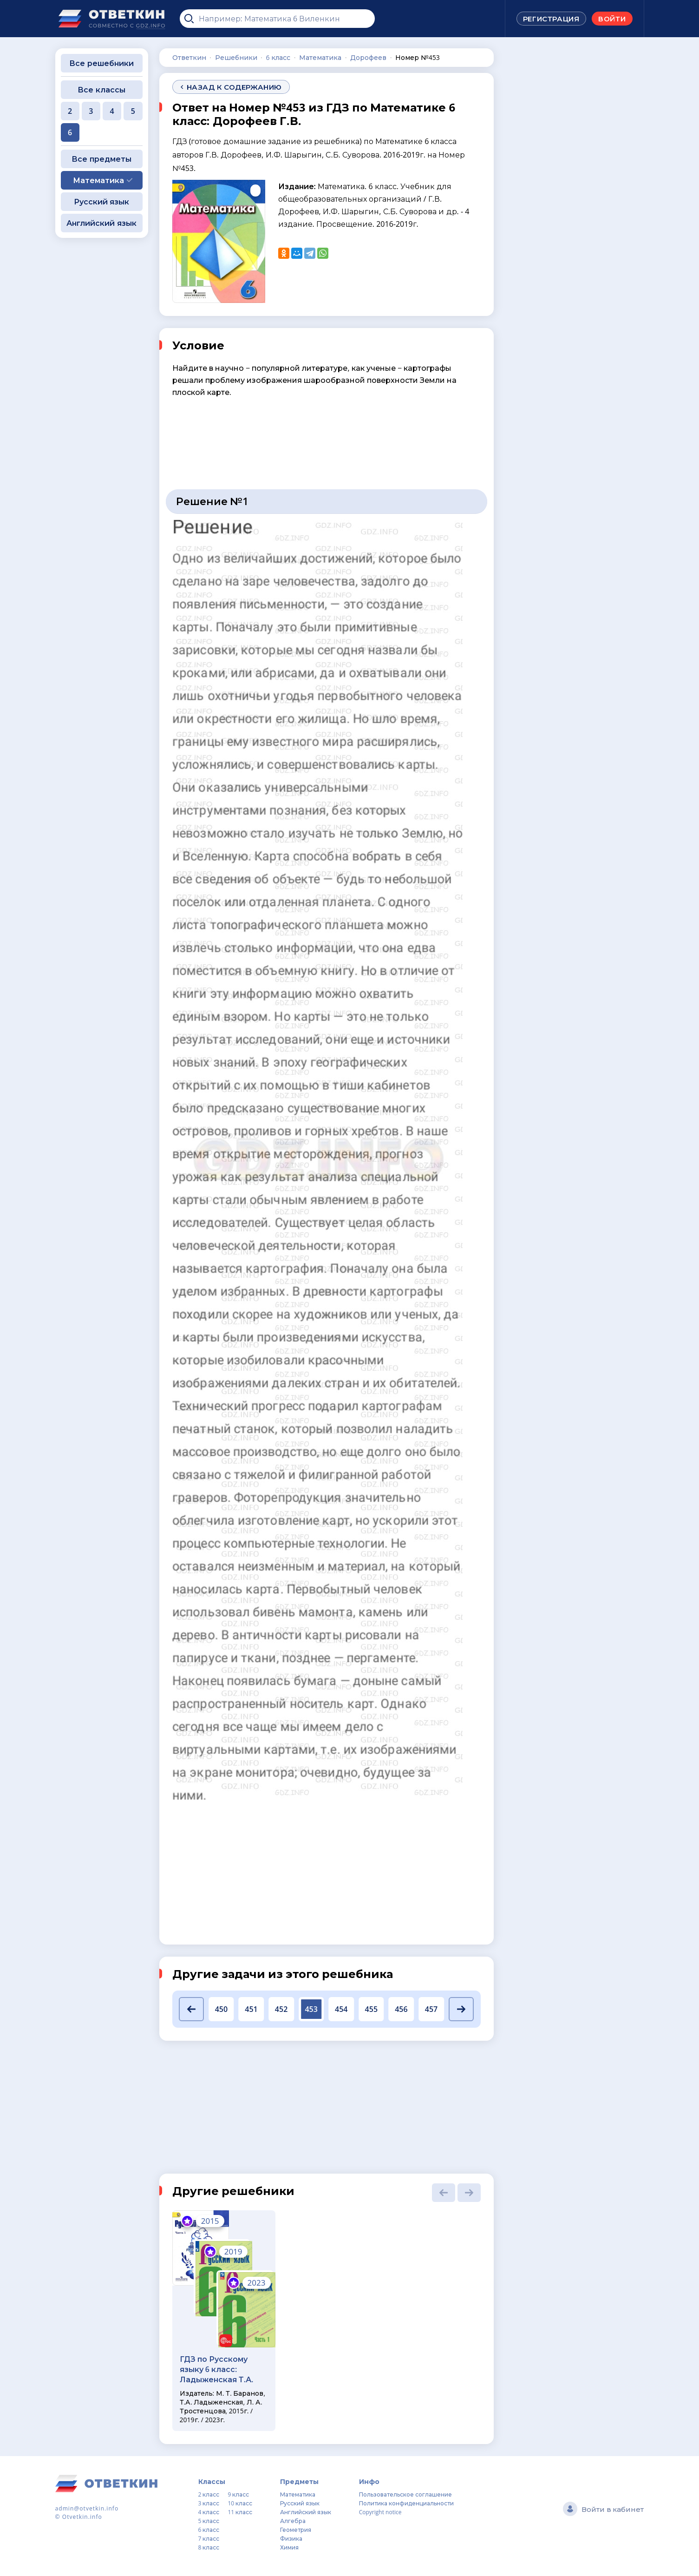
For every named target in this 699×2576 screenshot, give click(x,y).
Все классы (101, 90)
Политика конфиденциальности (406, 2503)
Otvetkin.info (82, 2517)
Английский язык (101, 223)
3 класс (209, 2503)
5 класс (209, 2521)
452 (281, 2009)
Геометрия (295, 2530)
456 (401, 2009)
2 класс (209, 2494)
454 (341, 2009)
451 (251, 2009)
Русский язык (101, 202)
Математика (297, 2494)
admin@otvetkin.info (87, 2508)
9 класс (238, 2494)
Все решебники (101, 63)
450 (221, 2009)
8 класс (209, 2547)
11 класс (240, 2512)
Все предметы (101, 159)
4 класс (209, 2512)
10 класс (240, 2503)
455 (371, 2009)
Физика (291, 2539)
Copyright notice (380, 2512)
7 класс (209, 2539)
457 (431, 2009)
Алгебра (293, 2521)
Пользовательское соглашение (405, 2494)
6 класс (209, 2530)
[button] (191, 2009)
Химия (289, 2547)
